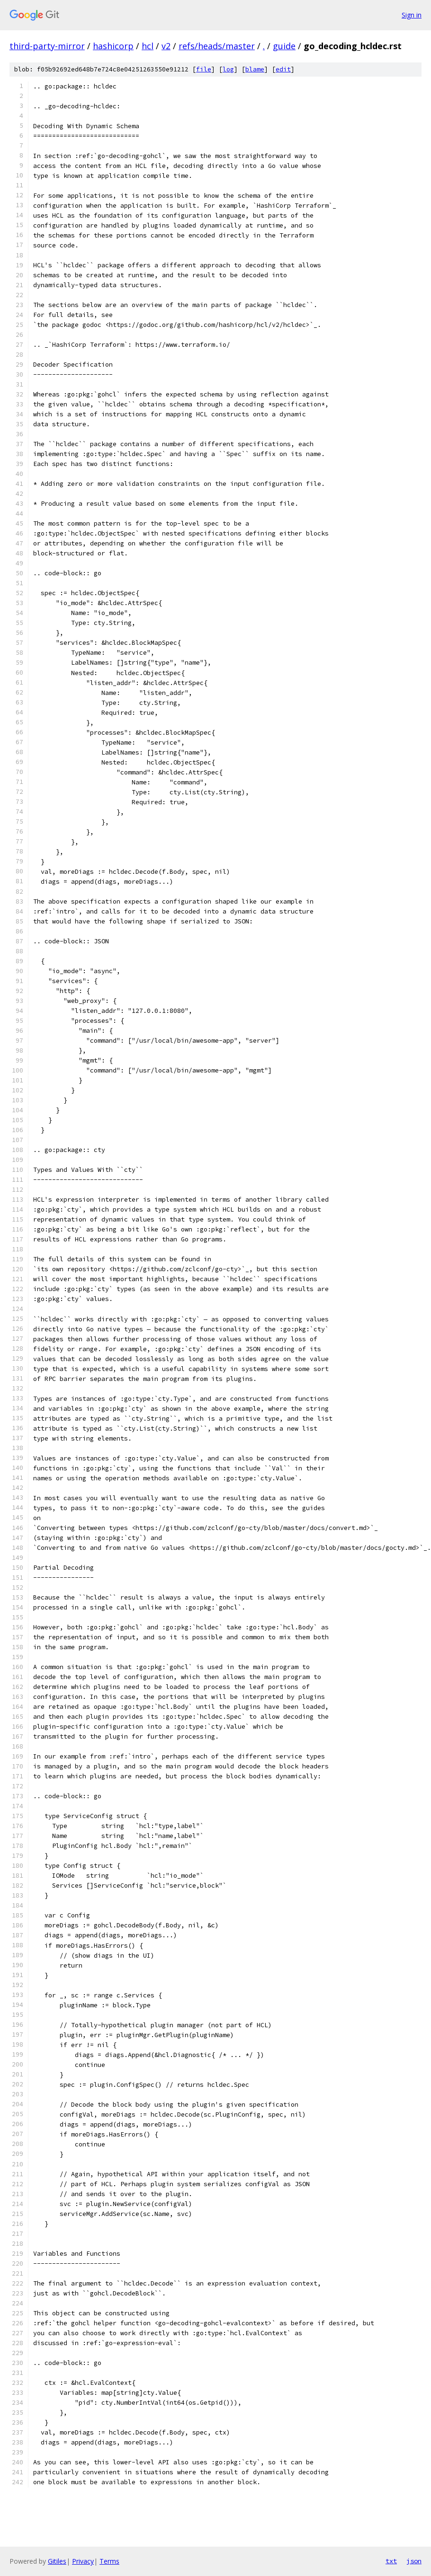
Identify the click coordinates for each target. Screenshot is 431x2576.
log (228, 69)
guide (284, 46)
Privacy (83, 2561)
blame (254, 69)
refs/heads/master (217, 46)
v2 (166, 46)
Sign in (412, 14)
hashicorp (113, 46)
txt (391, 2561)
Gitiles (57, 2561)
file (203, 69)
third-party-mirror (47, 46)
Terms (109, 2561)
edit (283, 69)
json (414, 2561)
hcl (147, 46)
